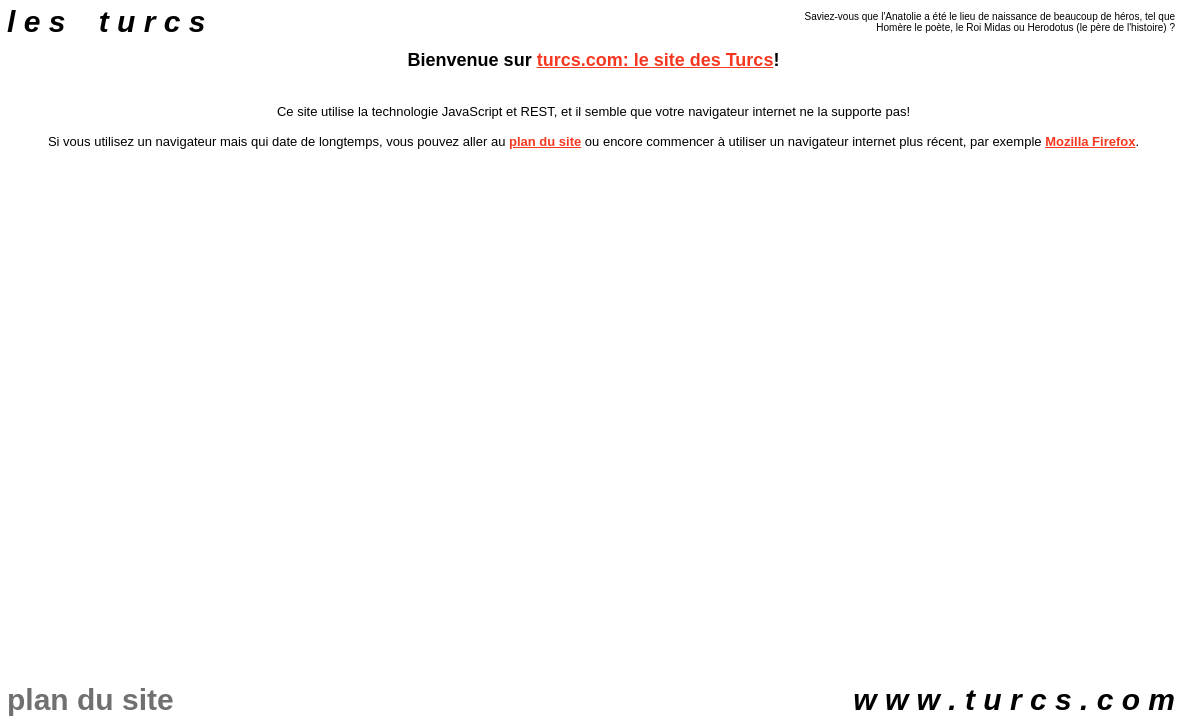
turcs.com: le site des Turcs (655, 60)
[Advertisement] (594, 209)
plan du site (545, 141)
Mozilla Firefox (1090, 141)
